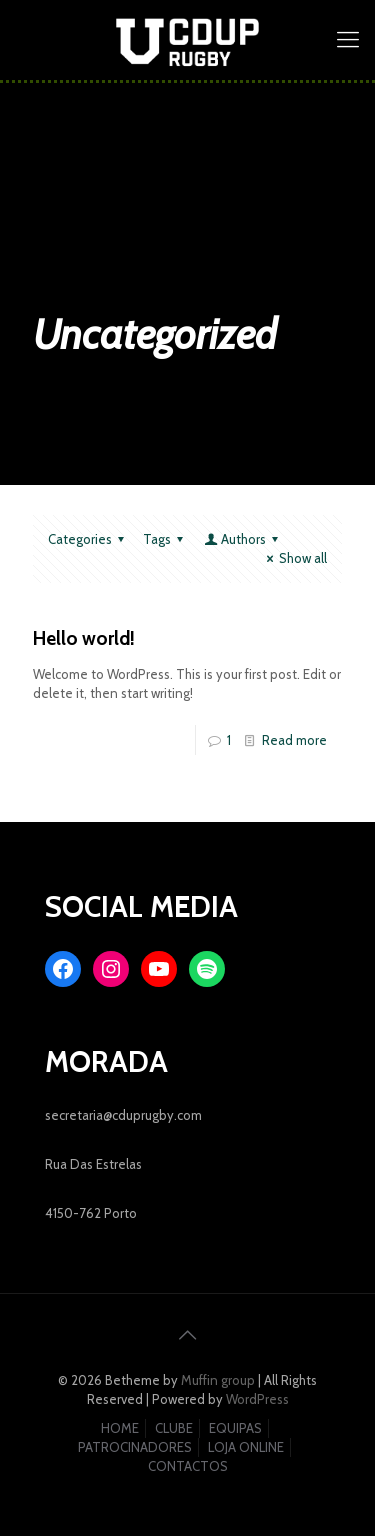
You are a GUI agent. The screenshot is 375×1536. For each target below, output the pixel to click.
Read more (294, 740)
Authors (242, 539)
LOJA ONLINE (246, 1447)
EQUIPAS (235, 1428)
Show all (294, 558)
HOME (120, 1428)
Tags (166, 539)
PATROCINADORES (135, 1447)
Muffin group (218, 1380)
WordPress (257, 1399)
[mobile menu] (348, 40)
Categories (89, 539)
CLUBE (174, 1428)
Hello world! (84, 638)
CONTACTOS (188, 1466)
